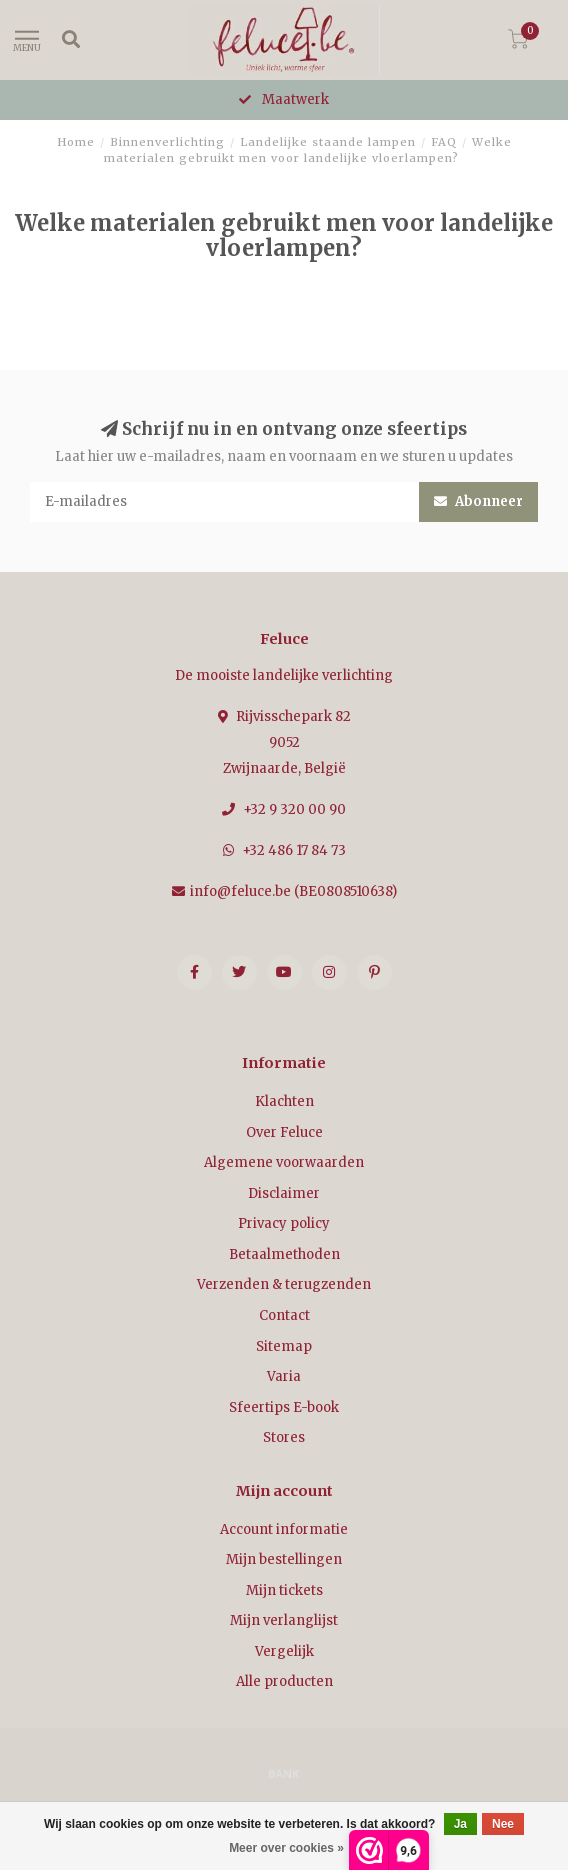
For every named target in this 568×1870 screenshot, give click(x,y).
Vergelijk (284, 1651)
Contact (284, 1315)
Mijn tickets (284, 1590)
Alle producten (284, 1681)
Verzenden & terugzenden (284, 1284)
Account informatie (284, 1529)
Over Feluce (284, 1132)
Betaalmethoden (284, 1254)
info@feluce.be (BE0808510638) (293, 891)
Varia (284, 1376)
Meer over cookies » (286, 1848)
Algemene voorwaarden (284, 1162)
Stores (284, 1437)
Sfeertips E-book (284, 1407)
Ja (460, 1824)
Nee (503, 1824)
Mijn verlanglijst (284, 1620)
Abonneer (478, 501)
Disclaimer (284, 1193)
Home (76, 142)
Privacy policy (284, 1223)
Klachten (284, 1101)
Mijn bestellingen (284, 1559)
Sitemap (284, 1346)
